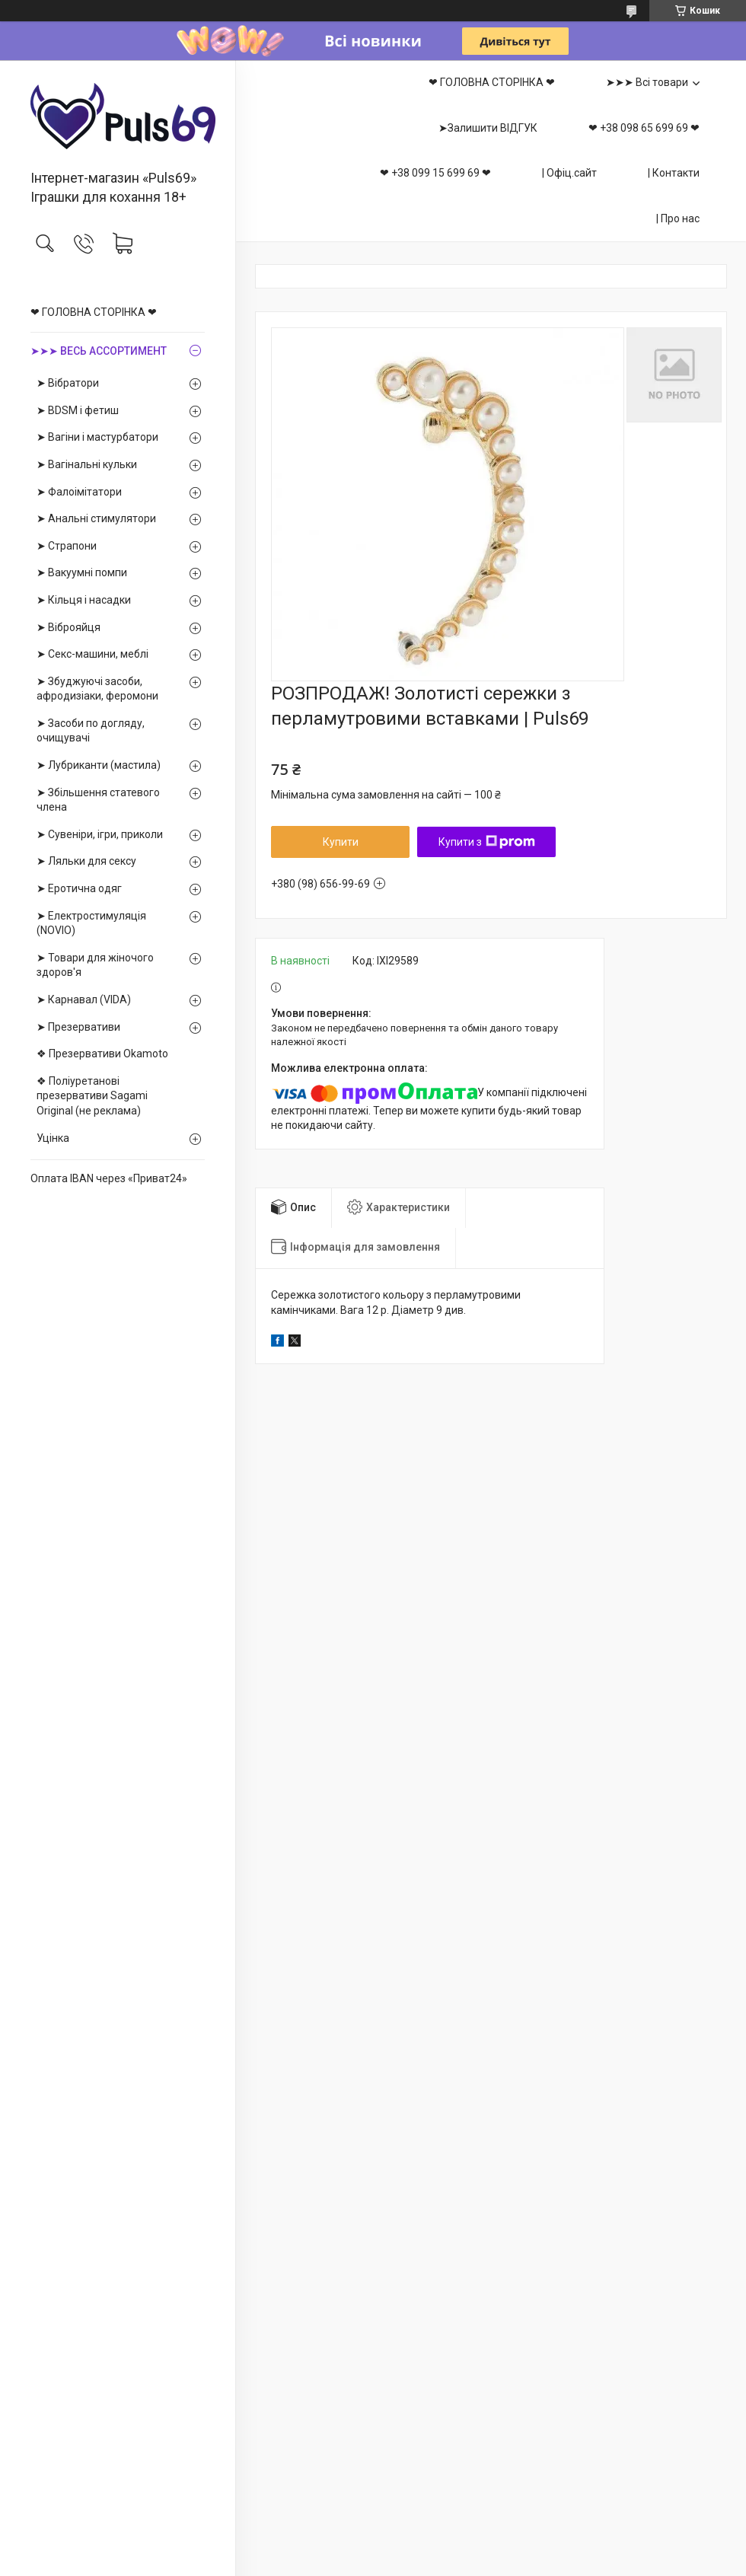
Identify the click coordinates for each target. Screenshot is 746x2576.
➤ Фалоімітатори (79, 492)
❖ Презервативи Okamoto (102, 1053)
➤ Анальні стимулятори (96, 518)
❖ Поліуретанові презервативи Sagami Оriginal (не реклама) (92, 1096)
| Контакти (674, 173)
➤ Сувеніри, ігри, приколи (100, 834)
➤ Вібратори (68, 383)
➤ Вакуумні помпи (82, 572)
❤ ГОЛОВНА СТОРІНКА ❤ (93, 312)
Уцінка (53, 1138)
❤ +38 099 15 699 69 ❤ (435, 173)
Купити (341, 842)
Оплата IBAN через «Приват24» (108, 1178)
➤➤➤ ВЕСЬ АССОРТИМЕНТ (98, 351)
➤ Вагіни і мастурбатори (97, 437)
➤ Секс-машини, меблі (92, 654)
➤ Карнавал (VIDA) (84, 999)
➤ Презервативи (78, 1027)
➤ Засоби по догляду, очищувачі (91, 730)
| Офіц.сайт (569, 173)
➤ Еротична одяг (79, 888)
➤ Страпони (67, 546)
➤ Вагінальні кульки (87, 464)
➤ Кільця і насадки (84, 600)
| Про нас (678, 218)
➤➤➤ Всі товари (647, 82)
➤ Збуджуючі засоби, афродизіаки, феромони (97, 689)
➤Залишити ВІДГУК (487, 128)
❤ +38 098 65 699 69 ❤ (644, 128)
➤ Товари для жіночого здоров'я (95, 965)
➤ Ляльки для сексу (86, 861)
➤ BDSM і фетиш (78, 410)
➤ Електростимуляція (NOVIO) (91, 923)
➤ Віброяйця (68, 627)
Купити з (486, 842)
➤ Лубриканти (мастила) (99, 765)
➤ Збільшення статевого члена (98, 800)
